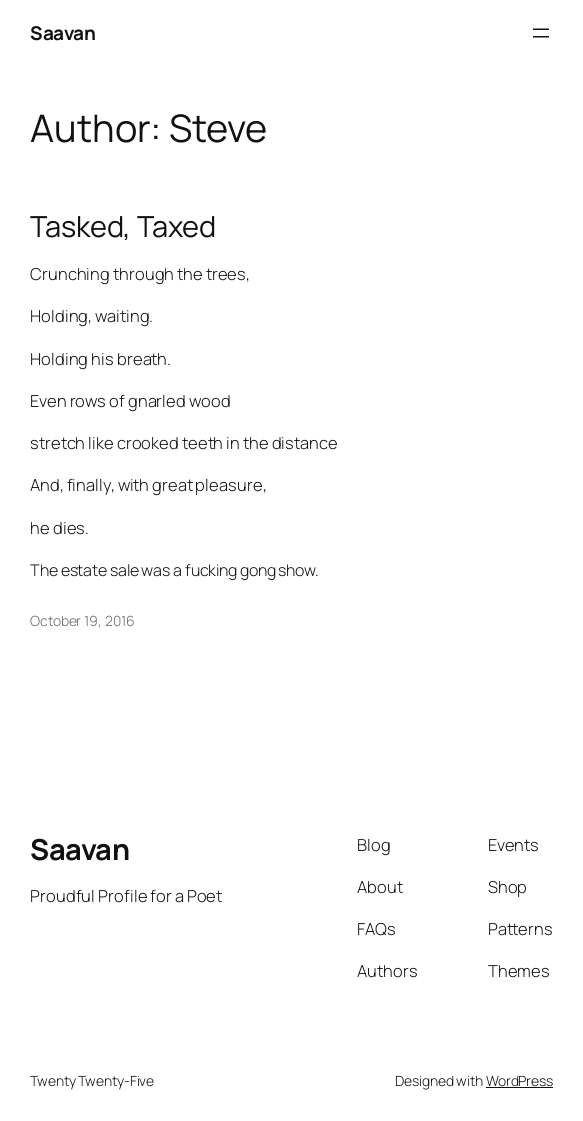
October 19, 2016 (82, 620)
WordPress (519, 1080)
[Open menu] (541, 33)
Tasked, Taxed (123, 226)
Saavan (62, 33)
